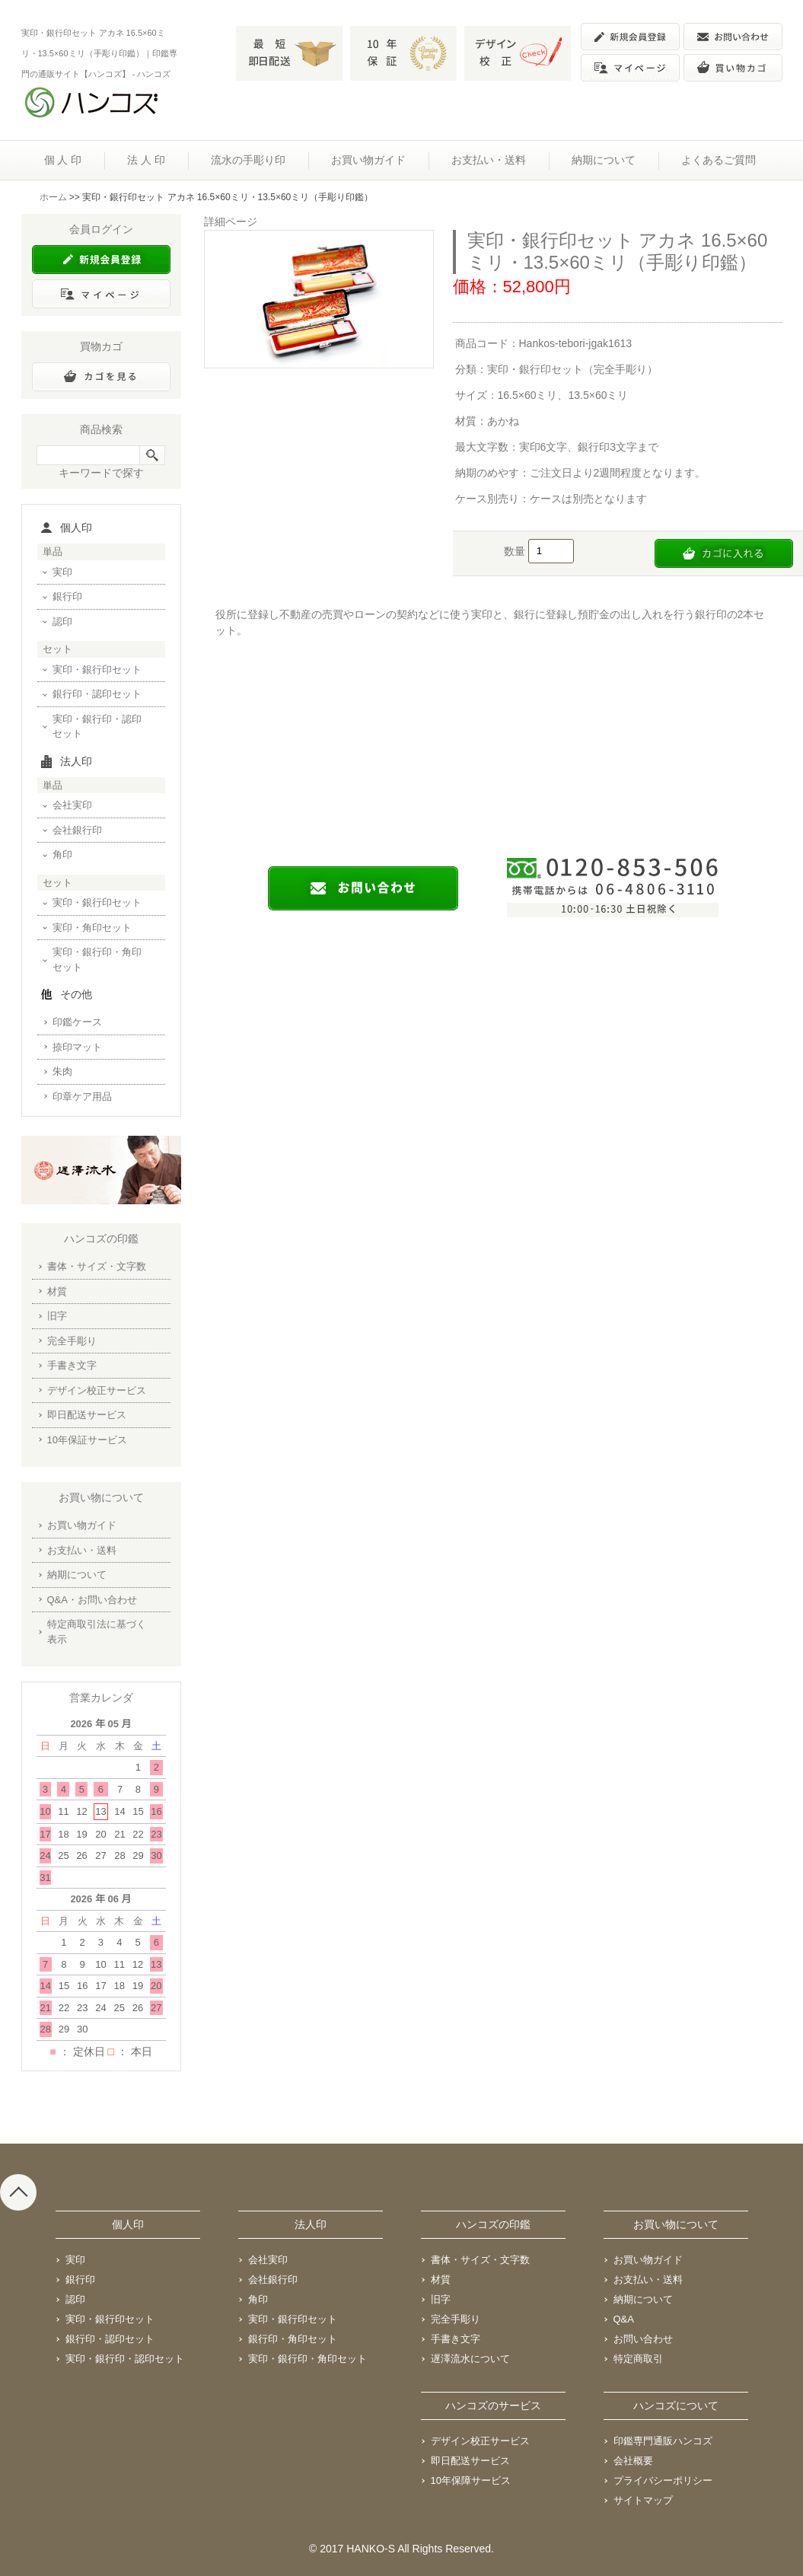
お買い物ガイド (368, 160)
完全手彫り (72, 1341)
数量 (516, 550)
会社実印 (72, 805)
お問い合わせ (643, 2339)
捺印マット (77, 1047)
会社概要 (633, 2460)
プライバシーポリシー (662, 2480)
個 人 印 (63, 160)
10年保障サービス (471, 2480)
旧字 (57, 1315)
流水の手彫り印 (248, 160)
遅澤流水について (470, 2358)
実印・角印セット (92, 927)
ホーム (53, 197)
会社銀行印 (77, 830)
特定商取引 (638, 2358)
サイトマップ (643, 2500)
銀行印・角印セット (292, 2339)
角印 (62, 854)
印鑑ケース (77, 1022)
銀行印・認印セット (97, 694)
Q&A (623, 2319)
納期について (604, 160)
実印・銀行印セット (97, 669)
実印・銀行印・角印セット (97, 959)
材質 (57, 1291)
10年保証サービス (87, 1440)
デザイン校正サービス (96, 1390)
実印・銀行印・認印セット (97, 726)
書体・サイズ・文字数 (96, 1266)
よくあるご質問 (718, 160)
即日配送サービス (86, 1414)
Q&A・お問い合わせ (92, 1599)
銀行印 (67, 596)
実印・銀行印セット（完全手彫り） (572, 369)
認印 (62, 621)
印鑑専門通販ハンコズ (662, 2441)
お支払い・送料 (488, 160)
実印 (62, 572)
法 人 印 (146, 160)
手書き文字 (72, 1365)
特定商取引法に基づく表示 (96, 1631)
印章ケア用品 (82, 1096)
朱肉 (62, 1071)
